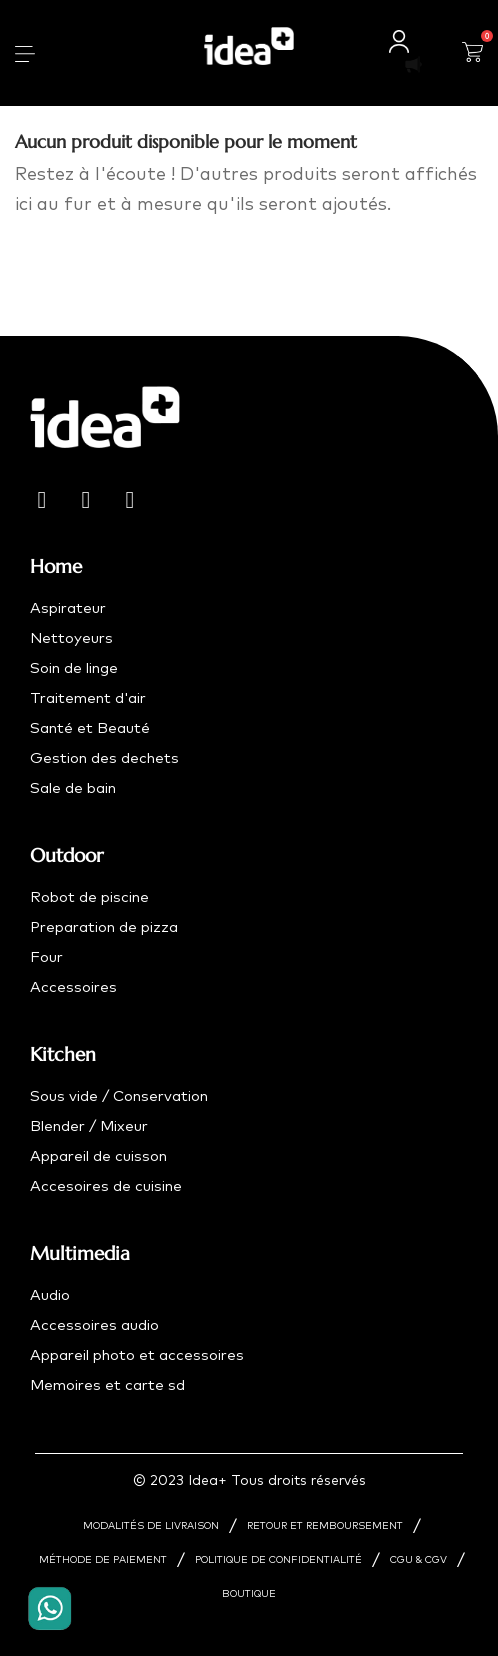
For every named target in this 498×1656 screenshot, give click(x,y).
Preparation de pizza (104, 927)
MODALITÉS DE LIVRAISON (151, 1526)
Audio (50, 1295)
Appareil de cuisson (98, 1156)
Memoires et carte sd (107, 1385)
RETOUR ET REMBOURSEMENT (325, 1526)
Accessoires (73, 987)
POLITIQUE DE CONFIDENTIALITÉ (278, 1560)
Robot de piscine (89, 897)
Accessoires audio (94, 1325)
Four (46, 957)
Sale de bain (73, 788)
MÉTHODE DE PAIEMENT (103, 1560)
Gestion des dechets (104, 758)
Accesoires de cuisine (106, 1186)
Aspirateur (68, 608)
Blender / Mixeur (89, 1126)
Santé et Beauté (90, 728)
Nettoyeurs (71, 638)
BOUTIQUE (249, 1594)
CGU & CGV (418, 1560)
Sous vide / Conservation (119, 1096)
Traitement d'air (88, 698)
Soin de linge (74, 668)
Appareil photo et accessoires (137, 1355)
